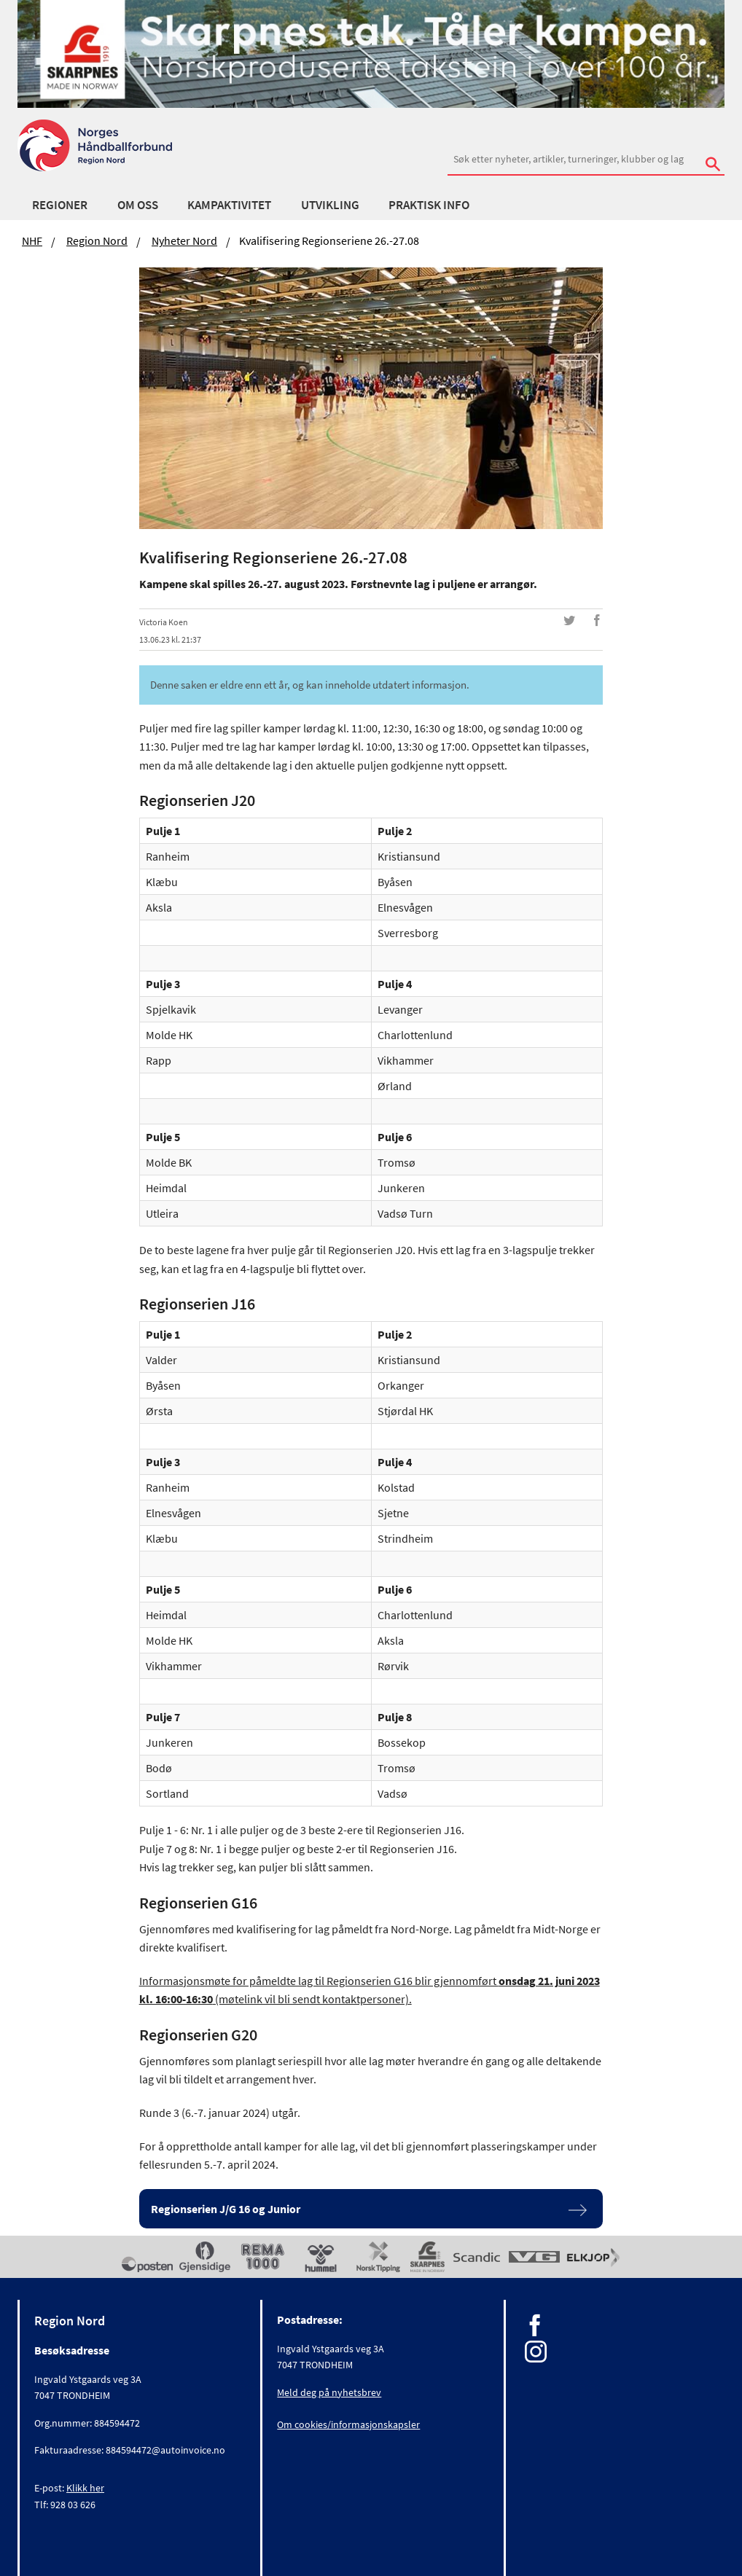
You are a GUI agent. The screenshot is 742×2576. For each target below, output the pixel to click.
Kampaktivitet (229, 205)
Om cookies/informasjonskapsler (348, 2424)
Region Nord (97, 240)
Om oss (137, 205)
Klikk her (85, 2487)
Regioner (59, 205)
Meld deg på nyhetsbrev (329, 2392)
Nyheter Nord (184, 240)
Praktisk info (428, 205)
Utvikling (330, 205)
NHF (32, 240)
